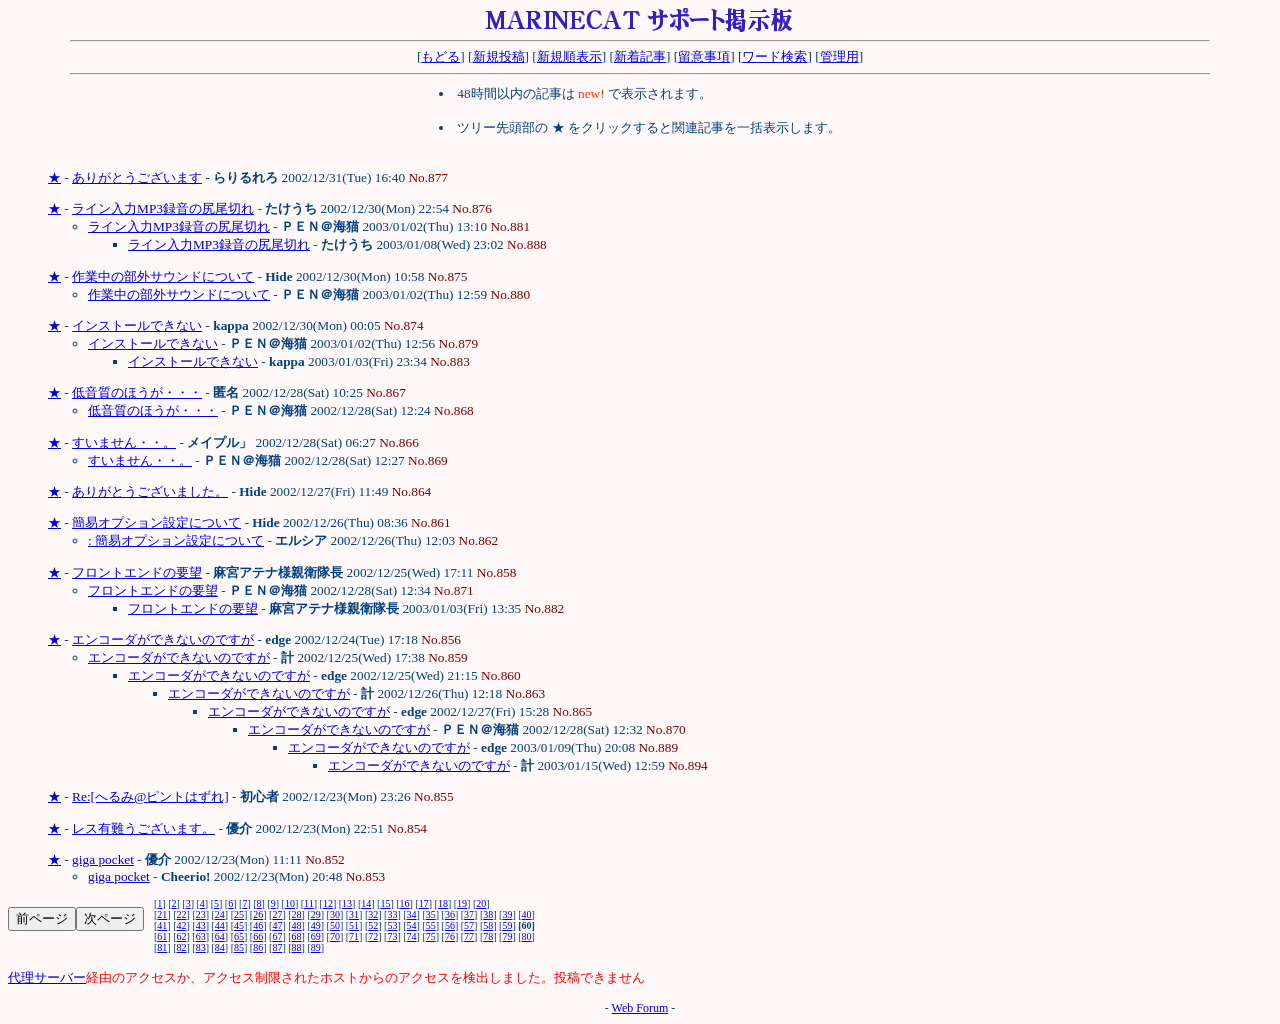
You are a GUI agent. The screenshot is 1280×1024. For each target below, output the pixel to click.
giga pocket (103, 859)
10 (290, 903)
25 (239, 914)
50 (335, 925)
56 (450, 925)
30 (335, 914)
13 (347, 903)
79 (507, 936)
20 (481, 903)
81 (162, 947)
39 (507, 914)
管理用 (839, 56)
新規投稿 (499, 56)
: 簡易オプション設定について (176, 540)
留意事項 (704, 56)
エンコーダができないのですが (163, 639)
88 (297, 947)
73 (392, 936)
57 (469, 925)
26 (258, 914)
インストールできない (137, 325)
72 (373, 936)
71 (354, 936)
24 (220, 914)
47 (277, 925)
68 (297, 936)
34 (412, 914)
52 (373, 925)
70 (335, 936)
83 (201, 947)
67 (277, 936)
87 (277, 947)
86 (258, 947)
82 (182, 947)
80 (527, 936)
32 (373, 914)
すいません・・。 (124, 442)
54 (412, 925)
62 (182, 936)
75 (431, 936)
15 (385, 903)
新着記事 (640, 56)
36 (450, 914)
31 (354, 914)
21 (162, 914)
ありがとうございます (137, 177)
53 (392, 925)
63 (201, 936)
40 (527, 914)
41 (162, 925)
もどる (440, 56)
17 (424, 903)
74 (412, 936)
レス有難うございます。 (143, 828)
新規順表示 (569, 56)
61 (162, 936)
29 (316, 914)
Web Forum (640, 1008)
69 (316, 936)
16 (405, 903)
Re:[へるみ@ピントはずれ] (150, 796)
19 (462, 903)
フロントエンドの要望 (137, 572)
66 (258, 936)
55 (431, 925)
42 (182, 925)
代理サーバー (47, 977)
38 (488, 914)
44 (220, 925)
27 (277, 914)
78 (488, 936)
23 (201, 914)
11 (309, 903)
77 (469, 936)
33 (392, 914)
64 (220, 936)
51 (354, 925)
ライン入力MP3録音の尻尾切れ (163, 208)
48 (297, 925)
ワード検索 (774, 56)
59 (507, 925)
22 (182, 914)
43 (201, 925)
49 (316, 925)
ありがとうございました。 (150, 491)
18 (443, 903)
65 (239, 936)
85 (239, 947)
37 (469, 914)
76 (450, 936)
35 (431, 914)
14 (366, 903)
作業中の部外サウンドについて (163, 276)
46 (258, 925)
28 (297, 914)
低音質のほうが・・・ (137, 392)
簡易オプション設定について (156, 522)
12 (328, 903)
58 (488, 925)
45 (239, 925)
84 (220, 947)
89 (316, 947)
